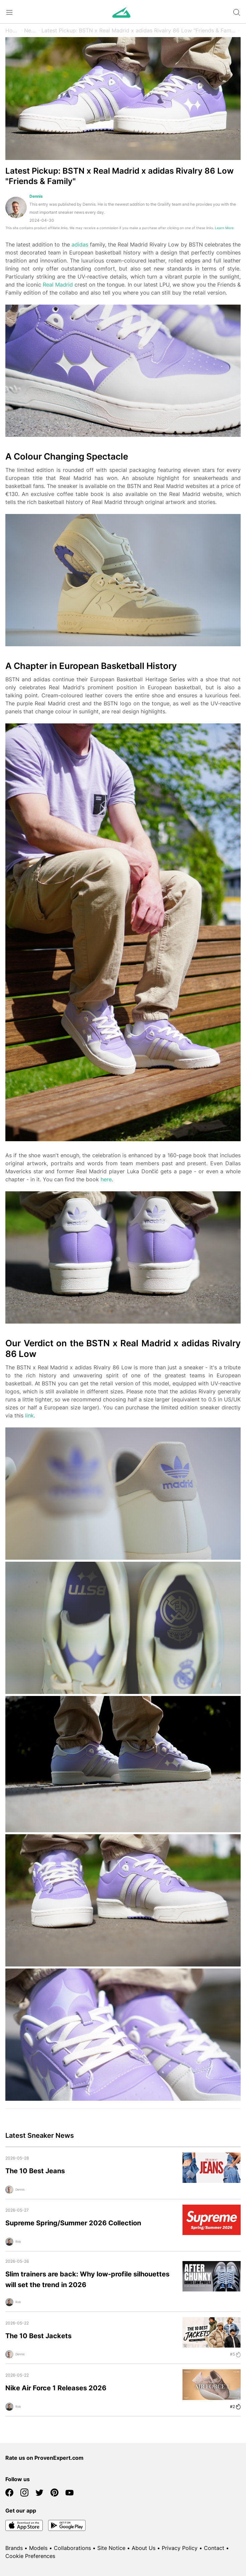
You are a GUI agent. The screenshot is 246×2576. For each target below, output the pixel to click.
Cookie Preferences (30, 2556)
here (106, 1179)
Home (12, 30)
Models (38, 2548)
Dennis (36, 196)
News (31, 30)
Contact (214, 2548)
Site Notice (111, 2548)
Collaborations (72, 2548)
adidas (80, 244)
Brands (14, 2548)
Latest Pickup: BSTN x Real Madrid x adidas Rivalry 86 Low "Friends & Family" (139, 30)
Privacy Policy (180, 2548)
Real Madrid (58, 284)
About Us (143, 2548)
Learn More (224, 228)
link (29, 1415)
